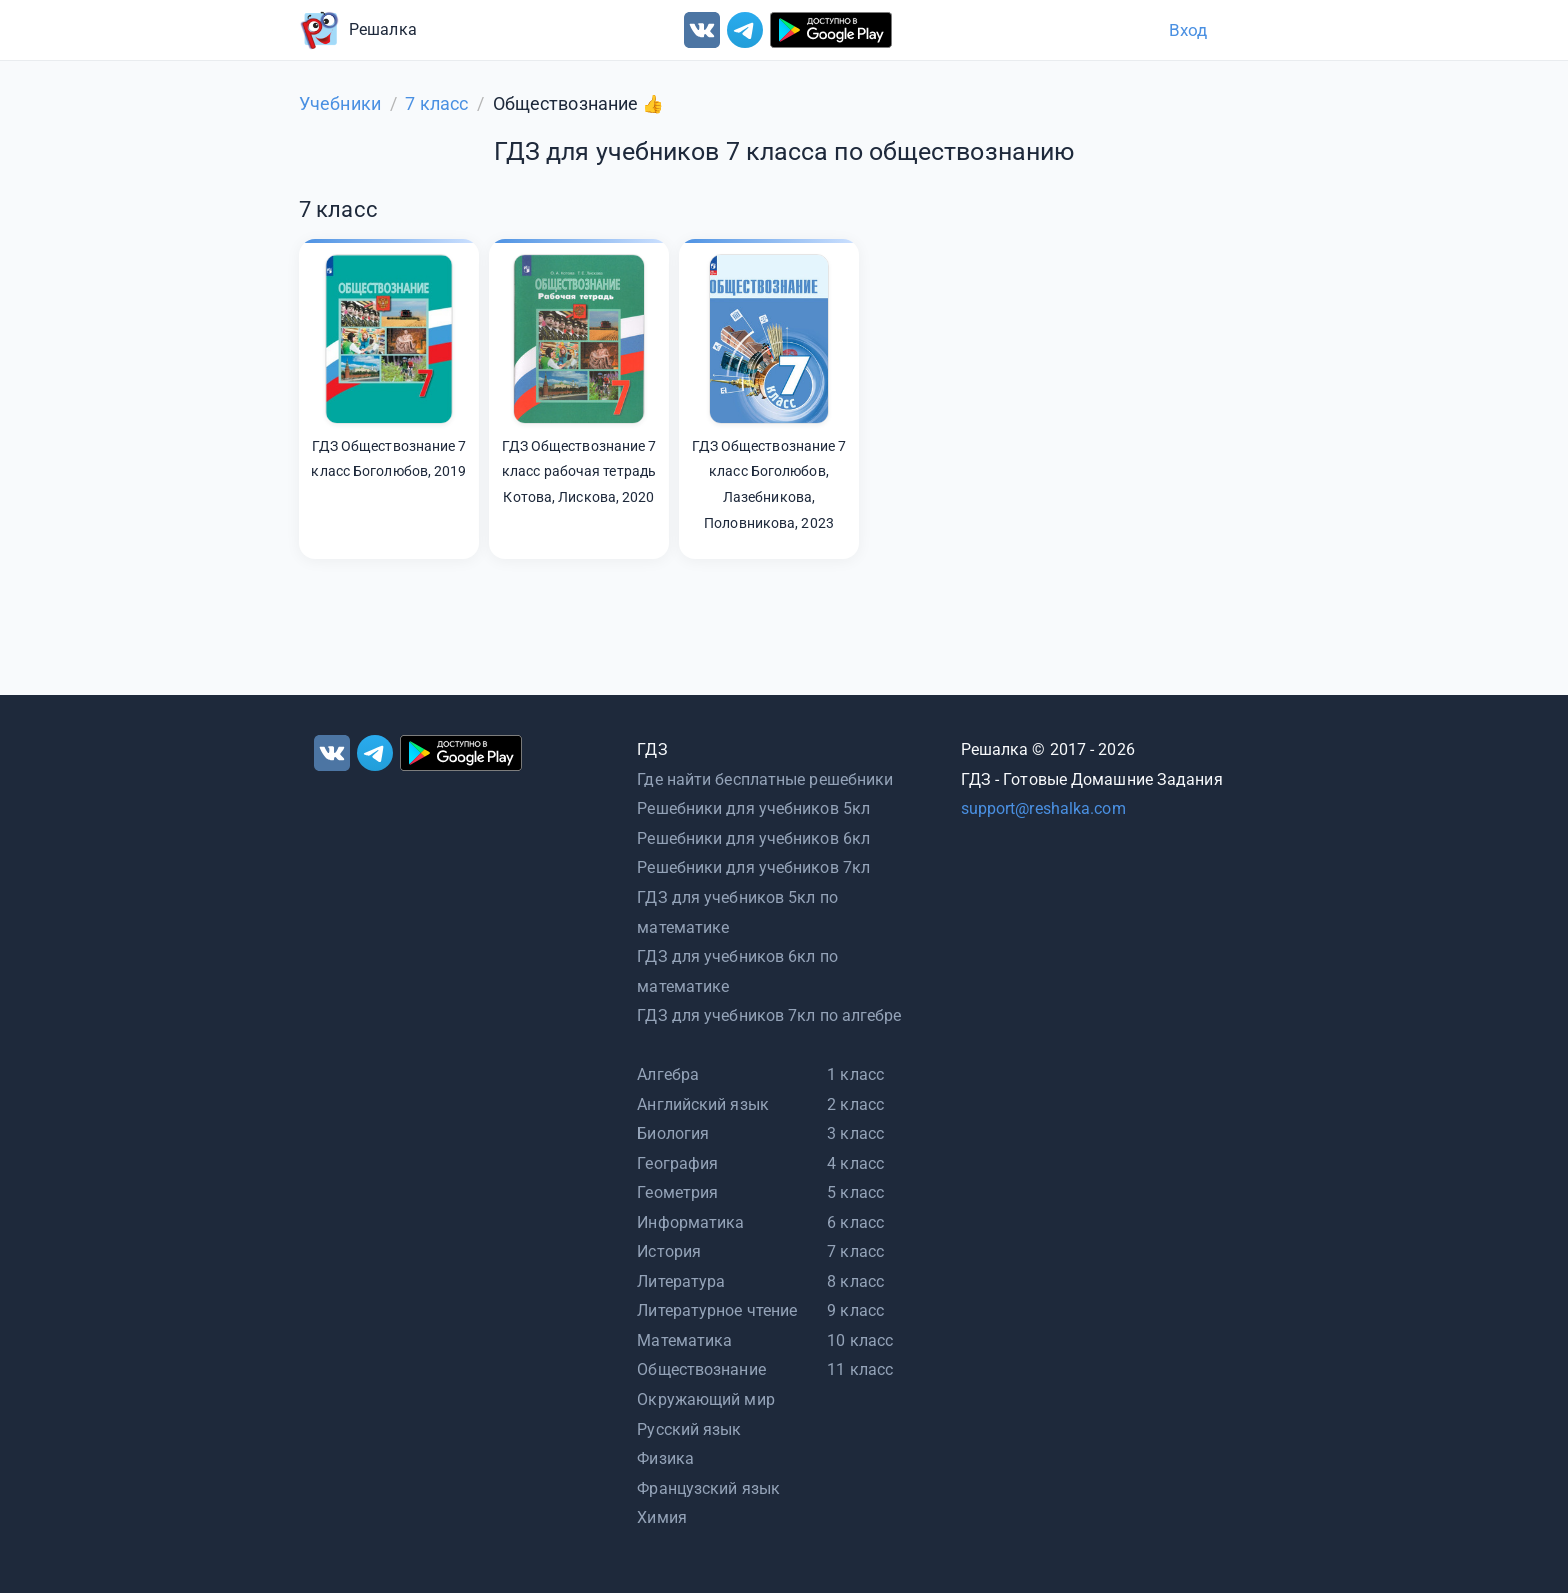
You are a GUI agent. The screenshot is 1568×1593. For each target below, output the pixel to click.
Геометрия (677, 1192)
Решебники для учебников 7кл (753, 867)
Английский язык (703, 1104)
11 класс (860, 1369)
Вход (1188, 30)
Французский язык (708, 1488)
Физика (665, 1458)
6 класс (855, 1222)
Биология (673, 1133)
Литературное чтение (717, 1310)
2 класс (855, 1104)
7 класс (855, 1251)
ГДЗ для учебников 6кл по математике (737, 971)
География (677, 1163)
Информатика (690, 1222)
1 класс (855, 1074)
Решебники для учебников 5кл (753, 808)
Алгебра (668, 1074)
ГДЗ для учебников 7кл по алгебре (769, 1015)
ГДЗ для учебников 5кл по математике (737, 912)
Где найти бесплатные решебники (765, 779)
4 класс (855, 1163)
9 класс (855, 1310)
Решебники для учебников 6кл (753, 838)
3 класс (855, 1133)
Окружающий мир (705, 1399)
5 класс (855, 1192)
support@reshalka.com (1043, 808)
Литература (681, 1281)
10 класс (860, 1340)
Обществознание (701, 1369)
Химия (662, 1517)
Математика (684, 1340)
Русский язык (689, 1429)
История (669, 1251)
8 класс (855, 1281)
